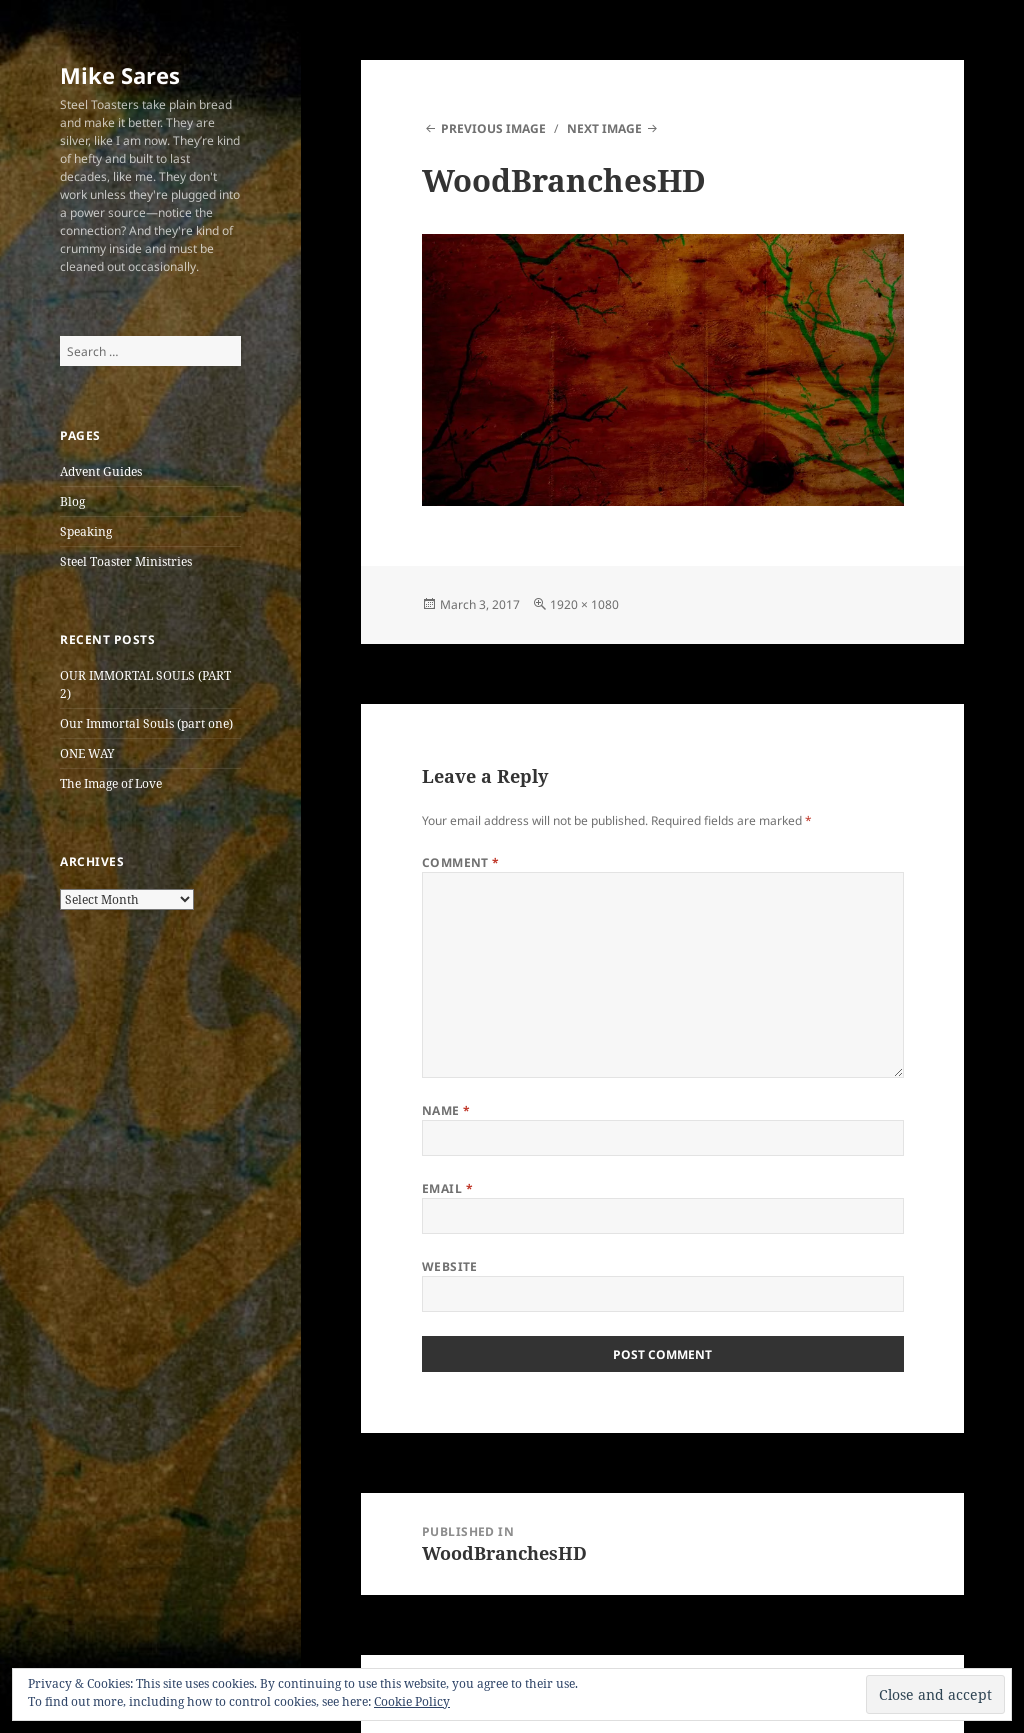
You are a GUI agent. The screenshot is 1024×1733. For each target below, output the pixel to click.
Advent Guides (101, 471)
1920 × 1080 (584, 604)
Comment (461, 862)
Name (446, 1110)
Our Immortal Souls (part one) (146, 723)
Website (450, 1266)
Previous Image (493, 128)
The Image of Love (111, 783)
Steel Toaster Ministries (126, 561)
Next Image (604, 128)
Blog (72, 501)
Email (447, 1188)
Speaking (86, 531)
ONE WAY (87, 753)
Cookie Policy (412, 1701)
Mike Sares (120, 75)
